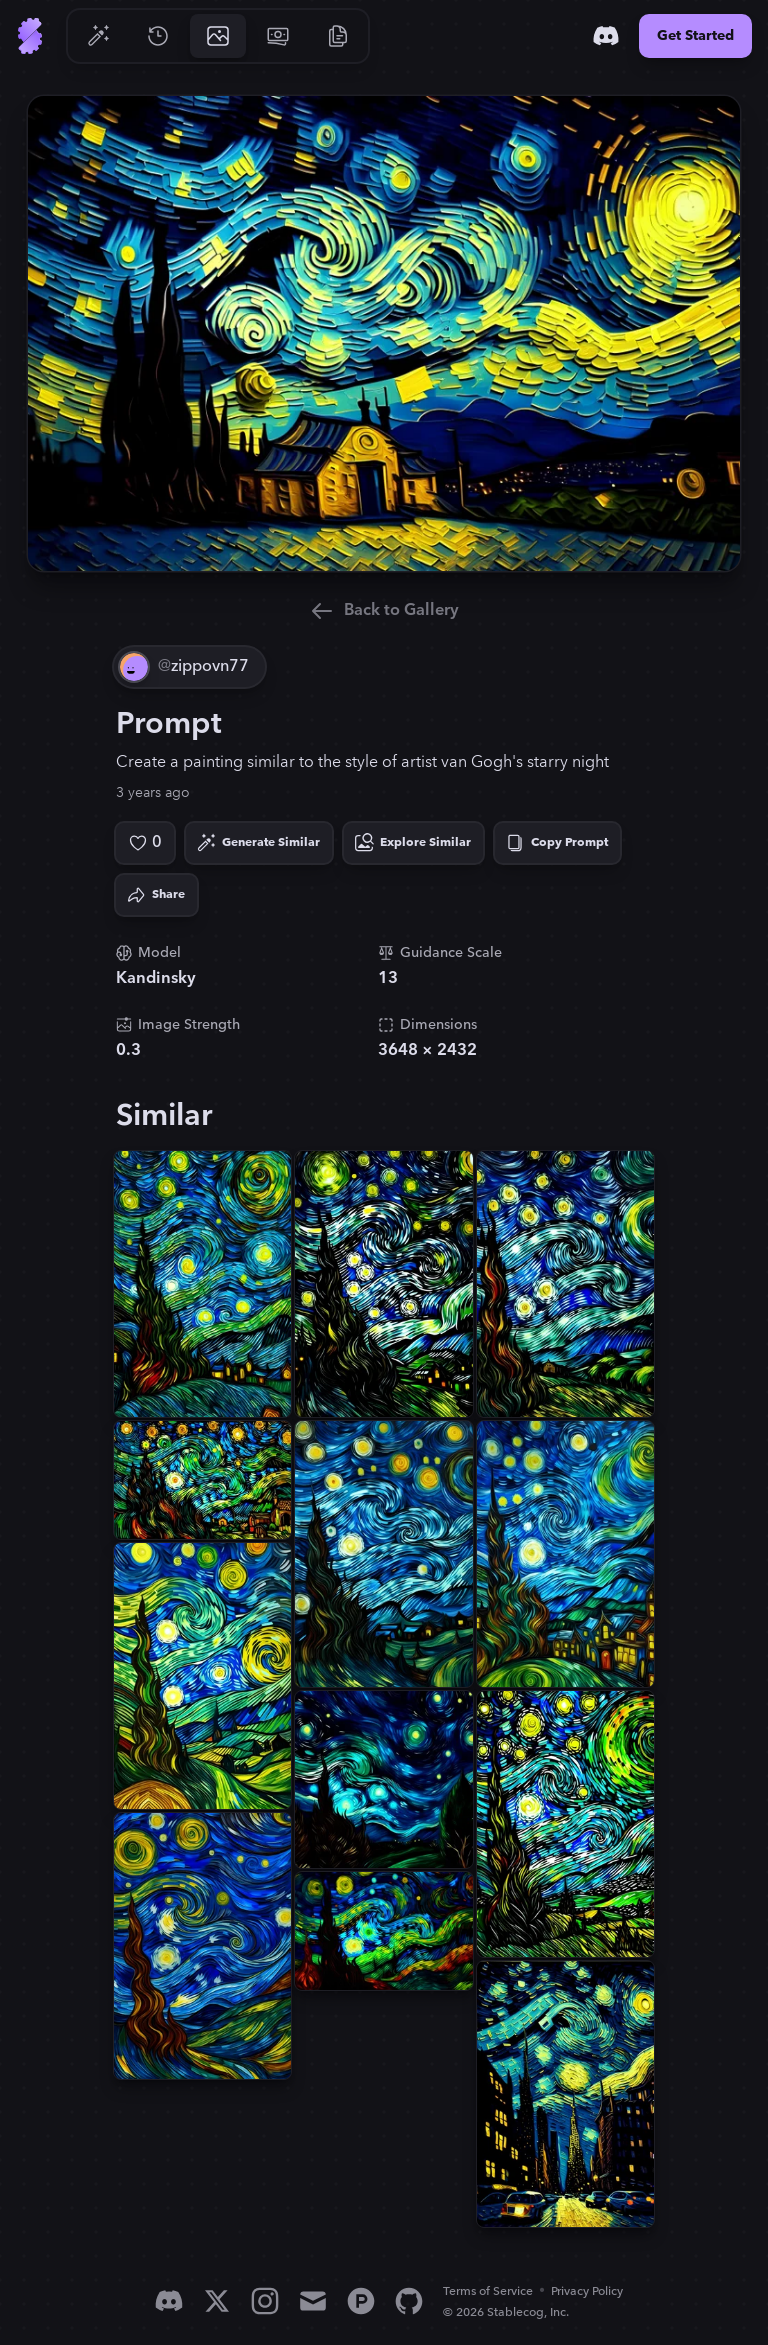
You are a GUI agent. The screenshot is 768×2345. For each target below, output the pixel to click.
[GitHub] (409, 2301)
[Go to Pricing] (278, 36)
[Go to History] (158, 36)
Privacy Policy (587, 2291)
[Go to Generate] (98, 36)
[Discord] (606, 36)
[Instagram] (265, 2301)
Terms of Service (488, 2291)
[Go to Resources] (338, 36)
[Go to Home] (30, 36)
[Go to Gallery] (218, 36)
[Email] (313, 2301)
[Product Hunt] (361, 2301)
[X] (217, 2301)
